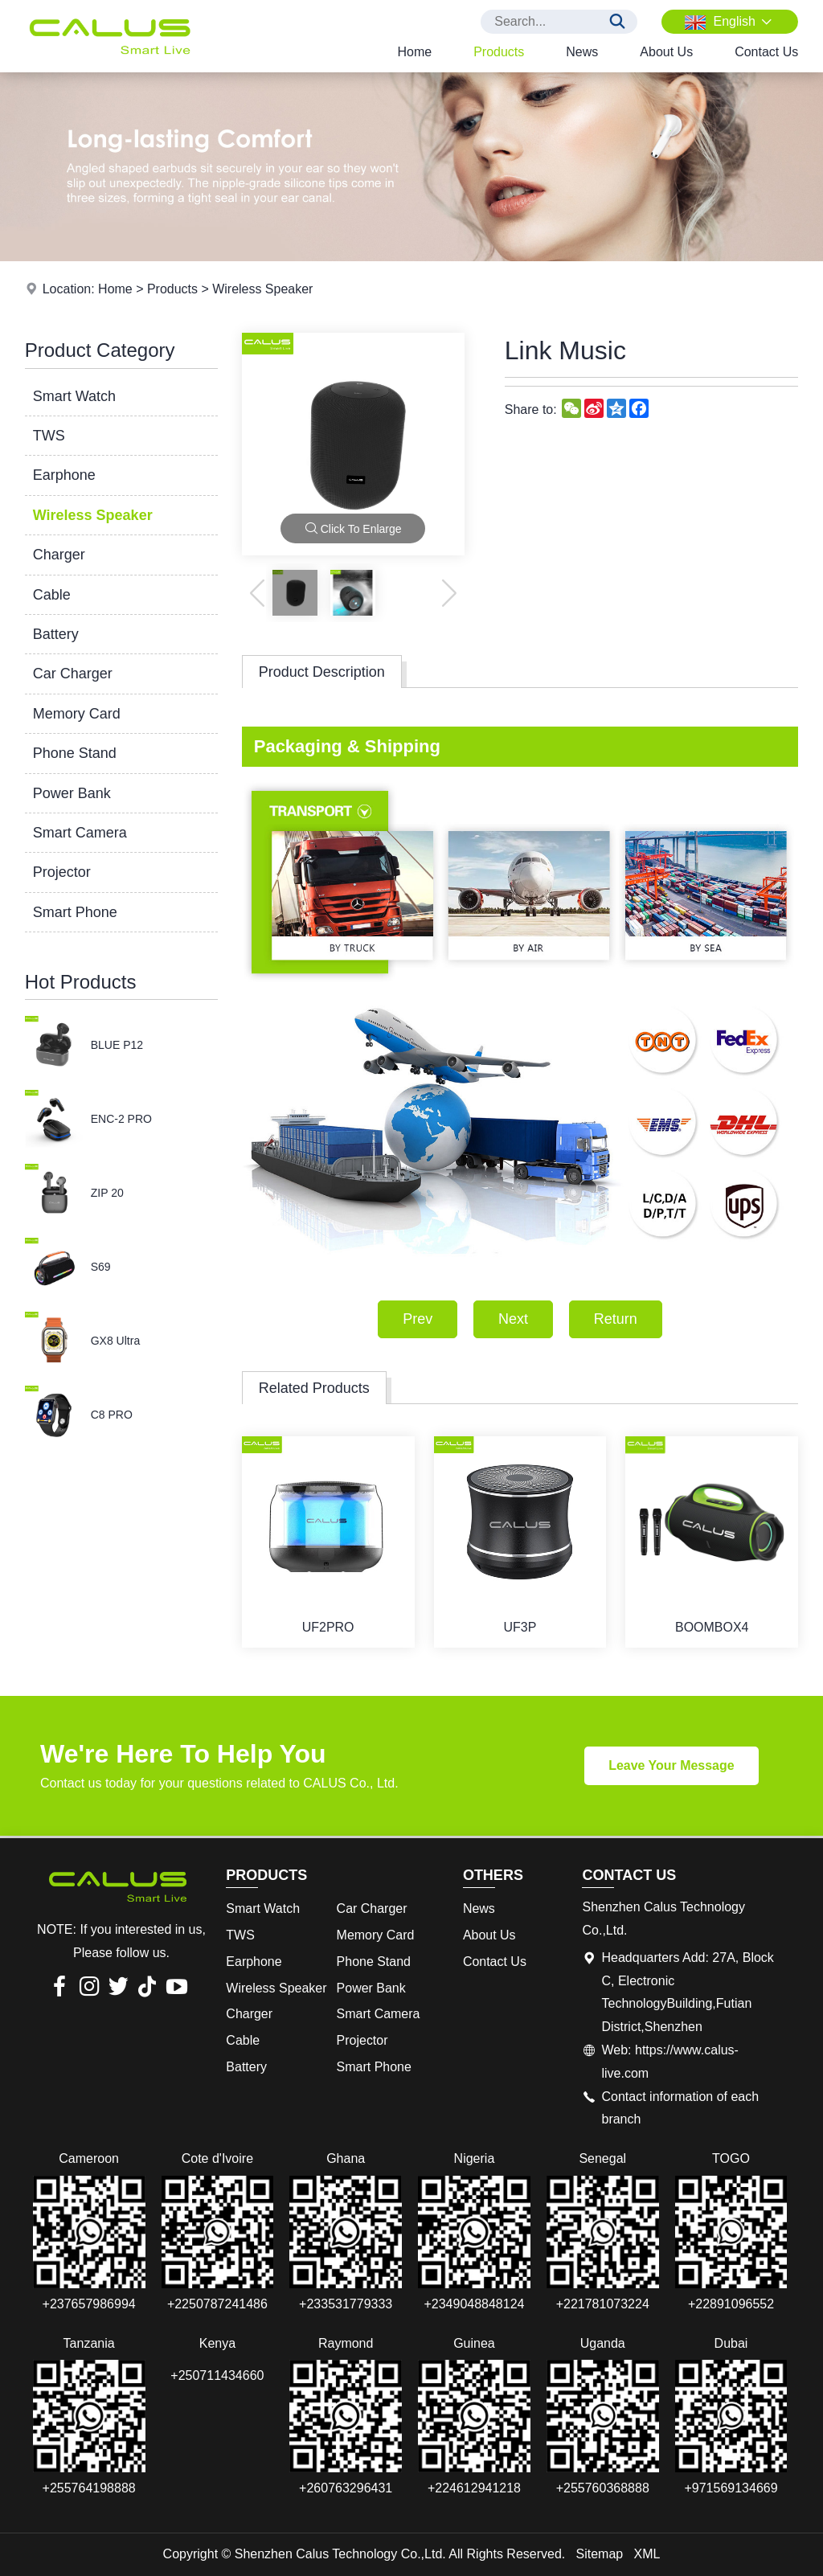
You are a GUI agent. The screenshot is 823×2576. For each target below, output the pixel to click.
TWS (49, 436)
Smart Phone (75, 912)
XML (647, 2554)
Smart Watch (74, 396)
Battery (56, 634)
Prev (417, 1319)
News (582, 52)
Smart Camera (80, 833)
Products (498, 52)
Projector (62, 872)
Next (513, 1319)
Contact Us (766, 52)
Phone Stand (75, 753)
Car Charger (73, 674)
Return (615, 1319)
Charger (59, 555)
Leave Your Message (671, 1765)
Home (414, 52)
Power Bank (72, 793)
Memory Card (77, 714)
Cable (52, 595)
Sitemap (600, 2554)
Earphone (64, 475)
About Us (666, 52)
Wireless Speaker (262, 289)
